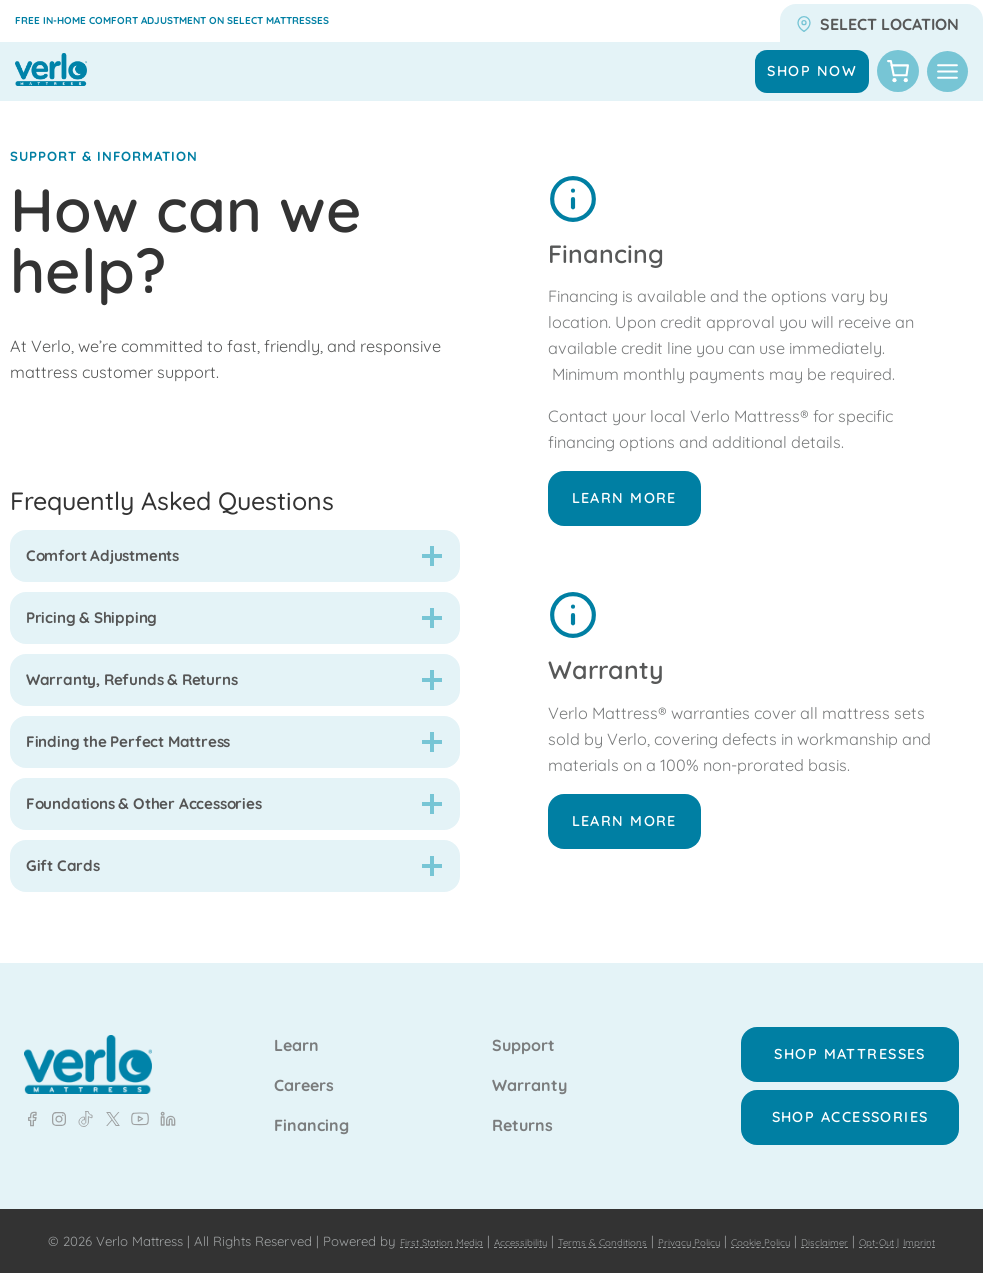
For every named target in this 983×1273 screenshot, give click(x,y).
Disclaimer (435, 1241)
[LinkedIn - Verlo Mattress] (55, 1098)
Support (523, 1025)
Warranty (529, 1065)
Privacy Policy (785, 1219)
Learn (296, 1025)
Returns (522, 1105)
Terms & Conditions (672, 1219)
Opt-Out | (506, 1241)
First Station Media (461, 1219)
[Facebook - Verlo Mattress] (32, 1098)
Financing (311, 1105)
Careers (304, 1065)
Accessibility (565, 1219)
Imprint (559, 1241)
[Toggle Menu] (947, 71)
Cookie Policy (881, 1219)
